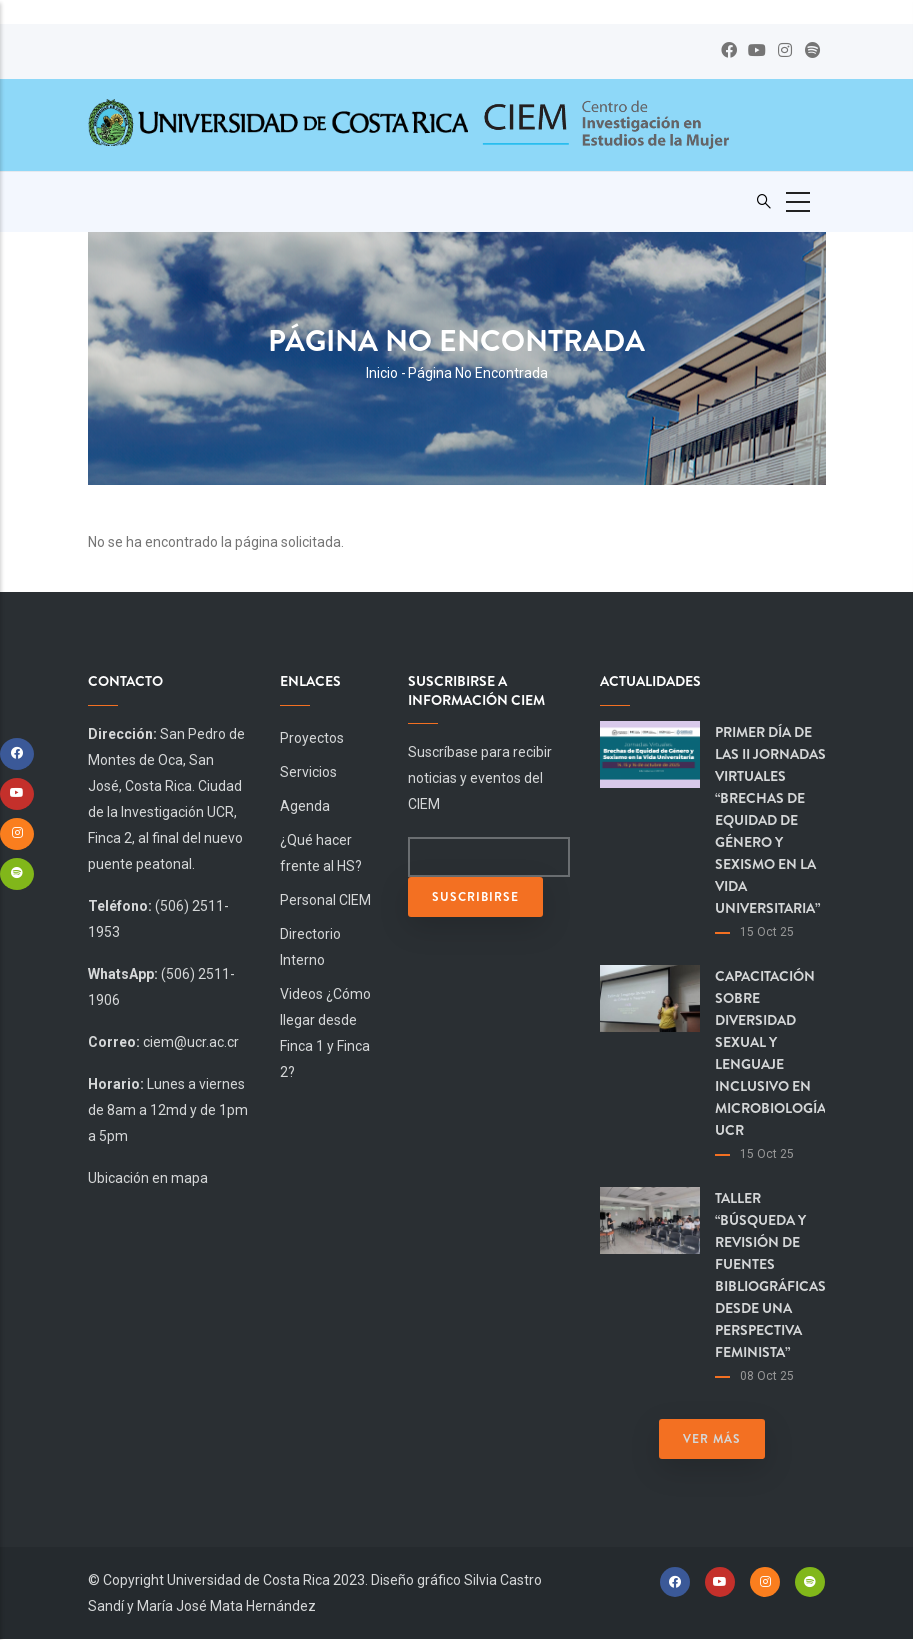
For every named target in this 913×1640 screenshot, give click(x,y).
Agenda (305, 806)
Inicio (382, 373)
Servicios (308, 772)
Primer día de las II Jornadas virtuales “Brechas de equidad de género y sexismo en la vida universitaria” (770, 820)
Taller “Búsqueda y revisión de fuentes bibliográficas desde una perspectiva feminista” (770, 1275)
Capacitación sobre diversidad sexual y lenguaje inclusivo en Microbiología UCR (770, 1053)
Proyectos (312, 738)
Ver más (712, 1439)
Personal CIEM (325, 900)
